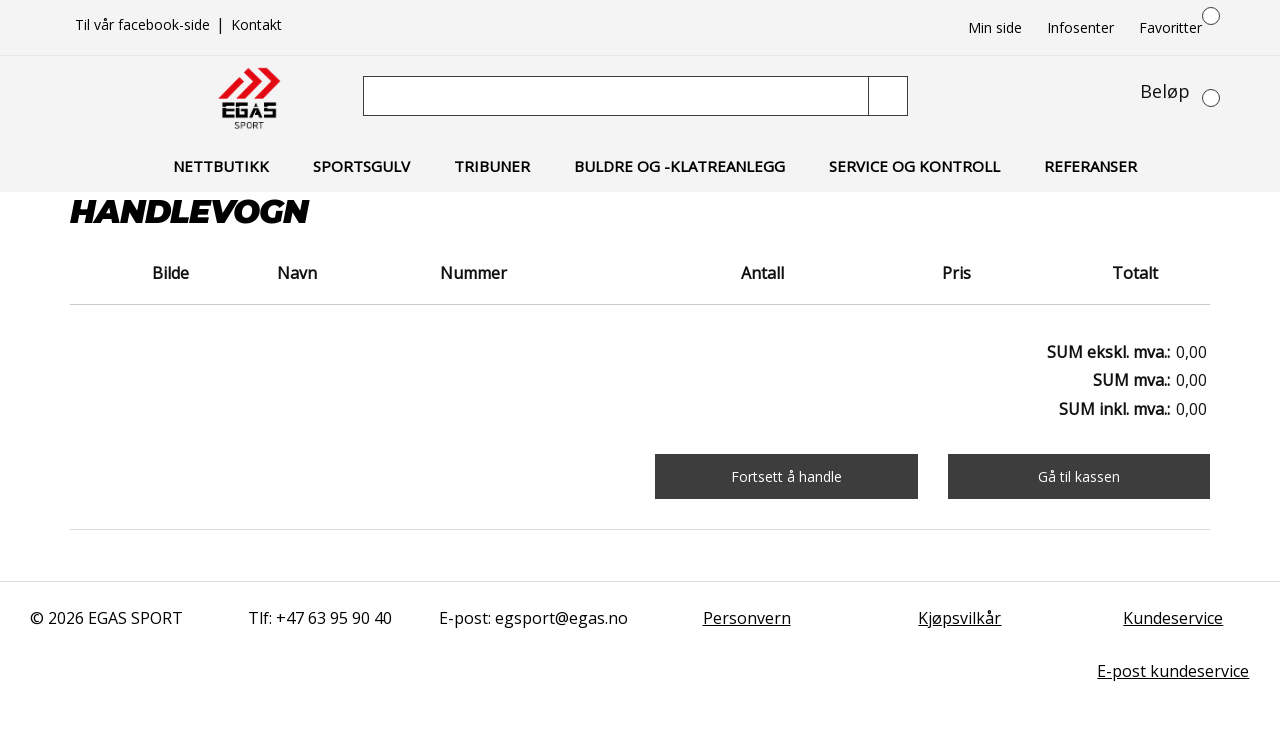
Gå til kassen (1079, 476)
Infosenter (1080, 27)
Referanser (1090, 166)
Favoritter (1170, 27)
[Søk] (618, 96)
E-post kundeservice (1173, 671)
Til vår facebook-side (144, 24)
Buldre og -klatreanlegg (679, 166)
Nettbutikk (221, 166)
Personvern (747, 618)
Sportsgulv (361, 166)
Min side (995, 27)
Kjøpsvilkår (959, 618)
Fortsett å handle (786, 476)
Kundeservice (1173, 618)
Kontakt (256, 24)
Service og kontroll (914, 166)
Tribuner (492, 166)
